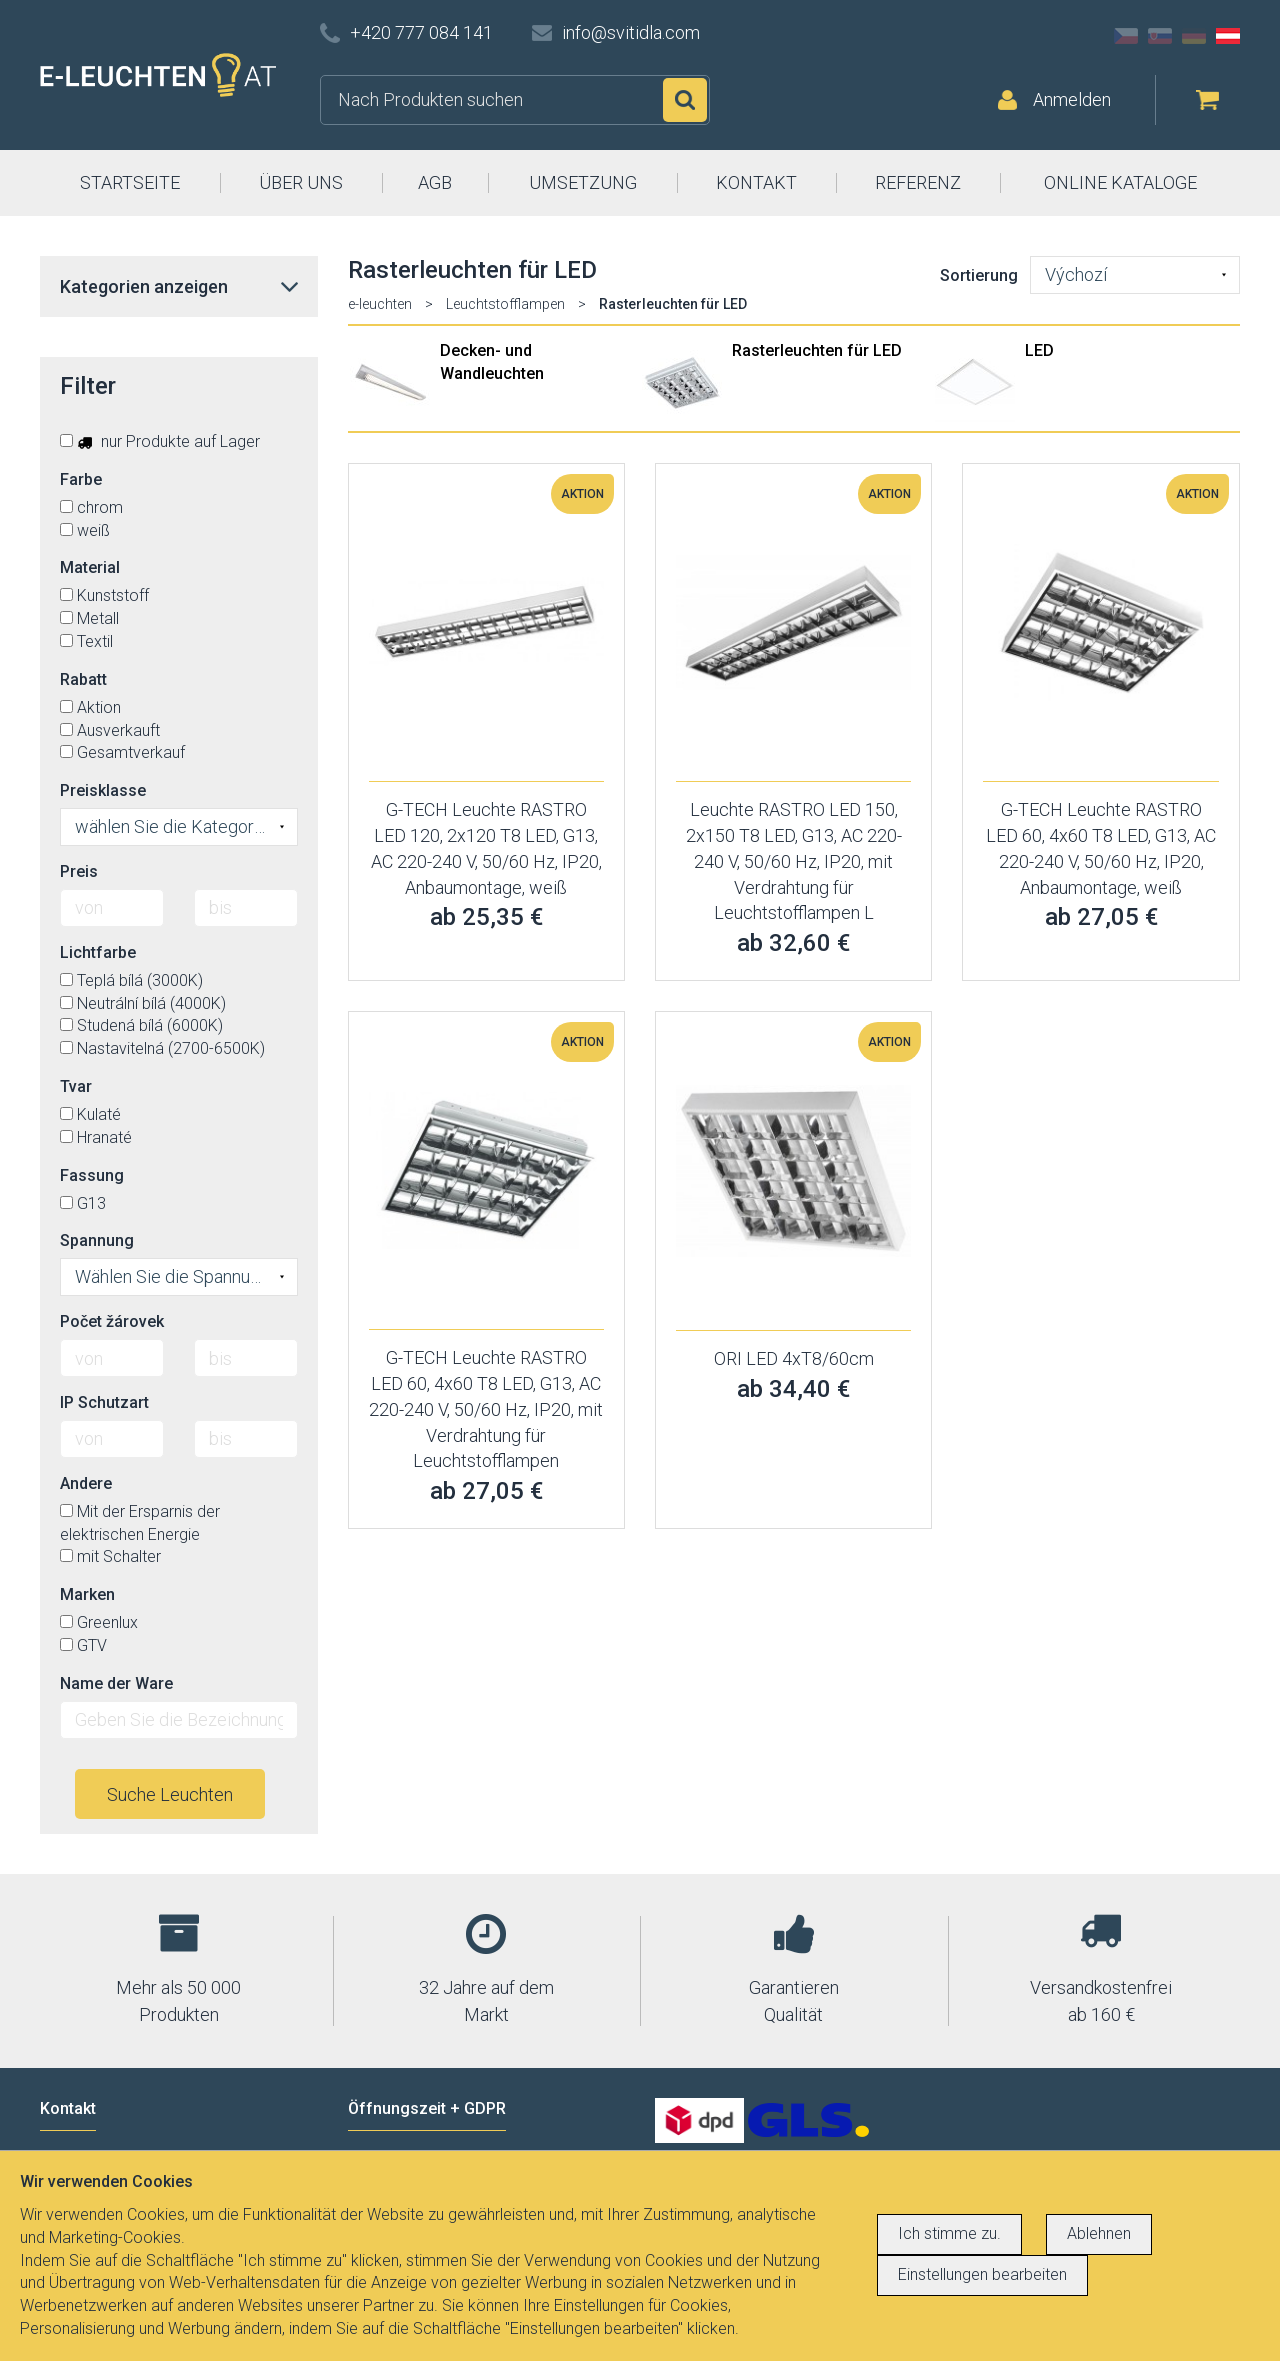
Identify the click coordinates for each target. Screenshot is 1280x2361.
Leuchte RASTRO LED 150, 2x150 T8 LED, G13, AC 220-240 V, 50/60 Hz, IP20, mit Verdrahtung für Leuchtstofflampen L (794, 861)
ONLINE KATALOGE (1120, 182)
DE (1194, 36)
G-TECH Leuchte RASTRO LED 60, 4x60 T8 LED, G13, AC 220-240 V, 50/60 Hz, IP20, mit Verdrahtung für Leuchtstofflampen (486, 1409)
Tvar (76, 1086)
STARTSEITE (130, 182)
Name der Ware (116, 1683)
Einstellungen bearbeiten (982, 2274)
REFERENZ (918, 182)
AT (1228, 36)
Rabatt (83, 679)
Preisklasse (103, 790)
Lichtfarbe (98, 952)
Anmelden (1072, 99)
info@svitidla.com (631, 32)
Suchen (685, 100)
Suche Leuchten (170, 1794)
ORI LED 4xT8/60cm (794, 1358)
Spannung (97, 1240)
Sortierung (979, 275)
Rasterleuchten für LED (817, 350)
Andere (86, 1483)
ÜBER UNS (301, 182)
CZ (1126, 36)
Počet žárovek (112, 1321)
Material (90, 567)
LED (1039, 350)
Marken (87, 1594)
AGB (435, 182)
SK (1160, 36)
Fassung (92, 1175)
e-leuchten (380, 304)
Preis (79, 871)
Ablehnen (1099, 2233)
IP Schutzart (104, 1402)
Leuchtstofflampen (505, 304)
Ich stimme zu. (949, 2233)
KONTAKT (756, 182)
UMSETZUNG (583, 182)
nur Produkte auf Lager (160, 441)
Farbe (81, 479)
